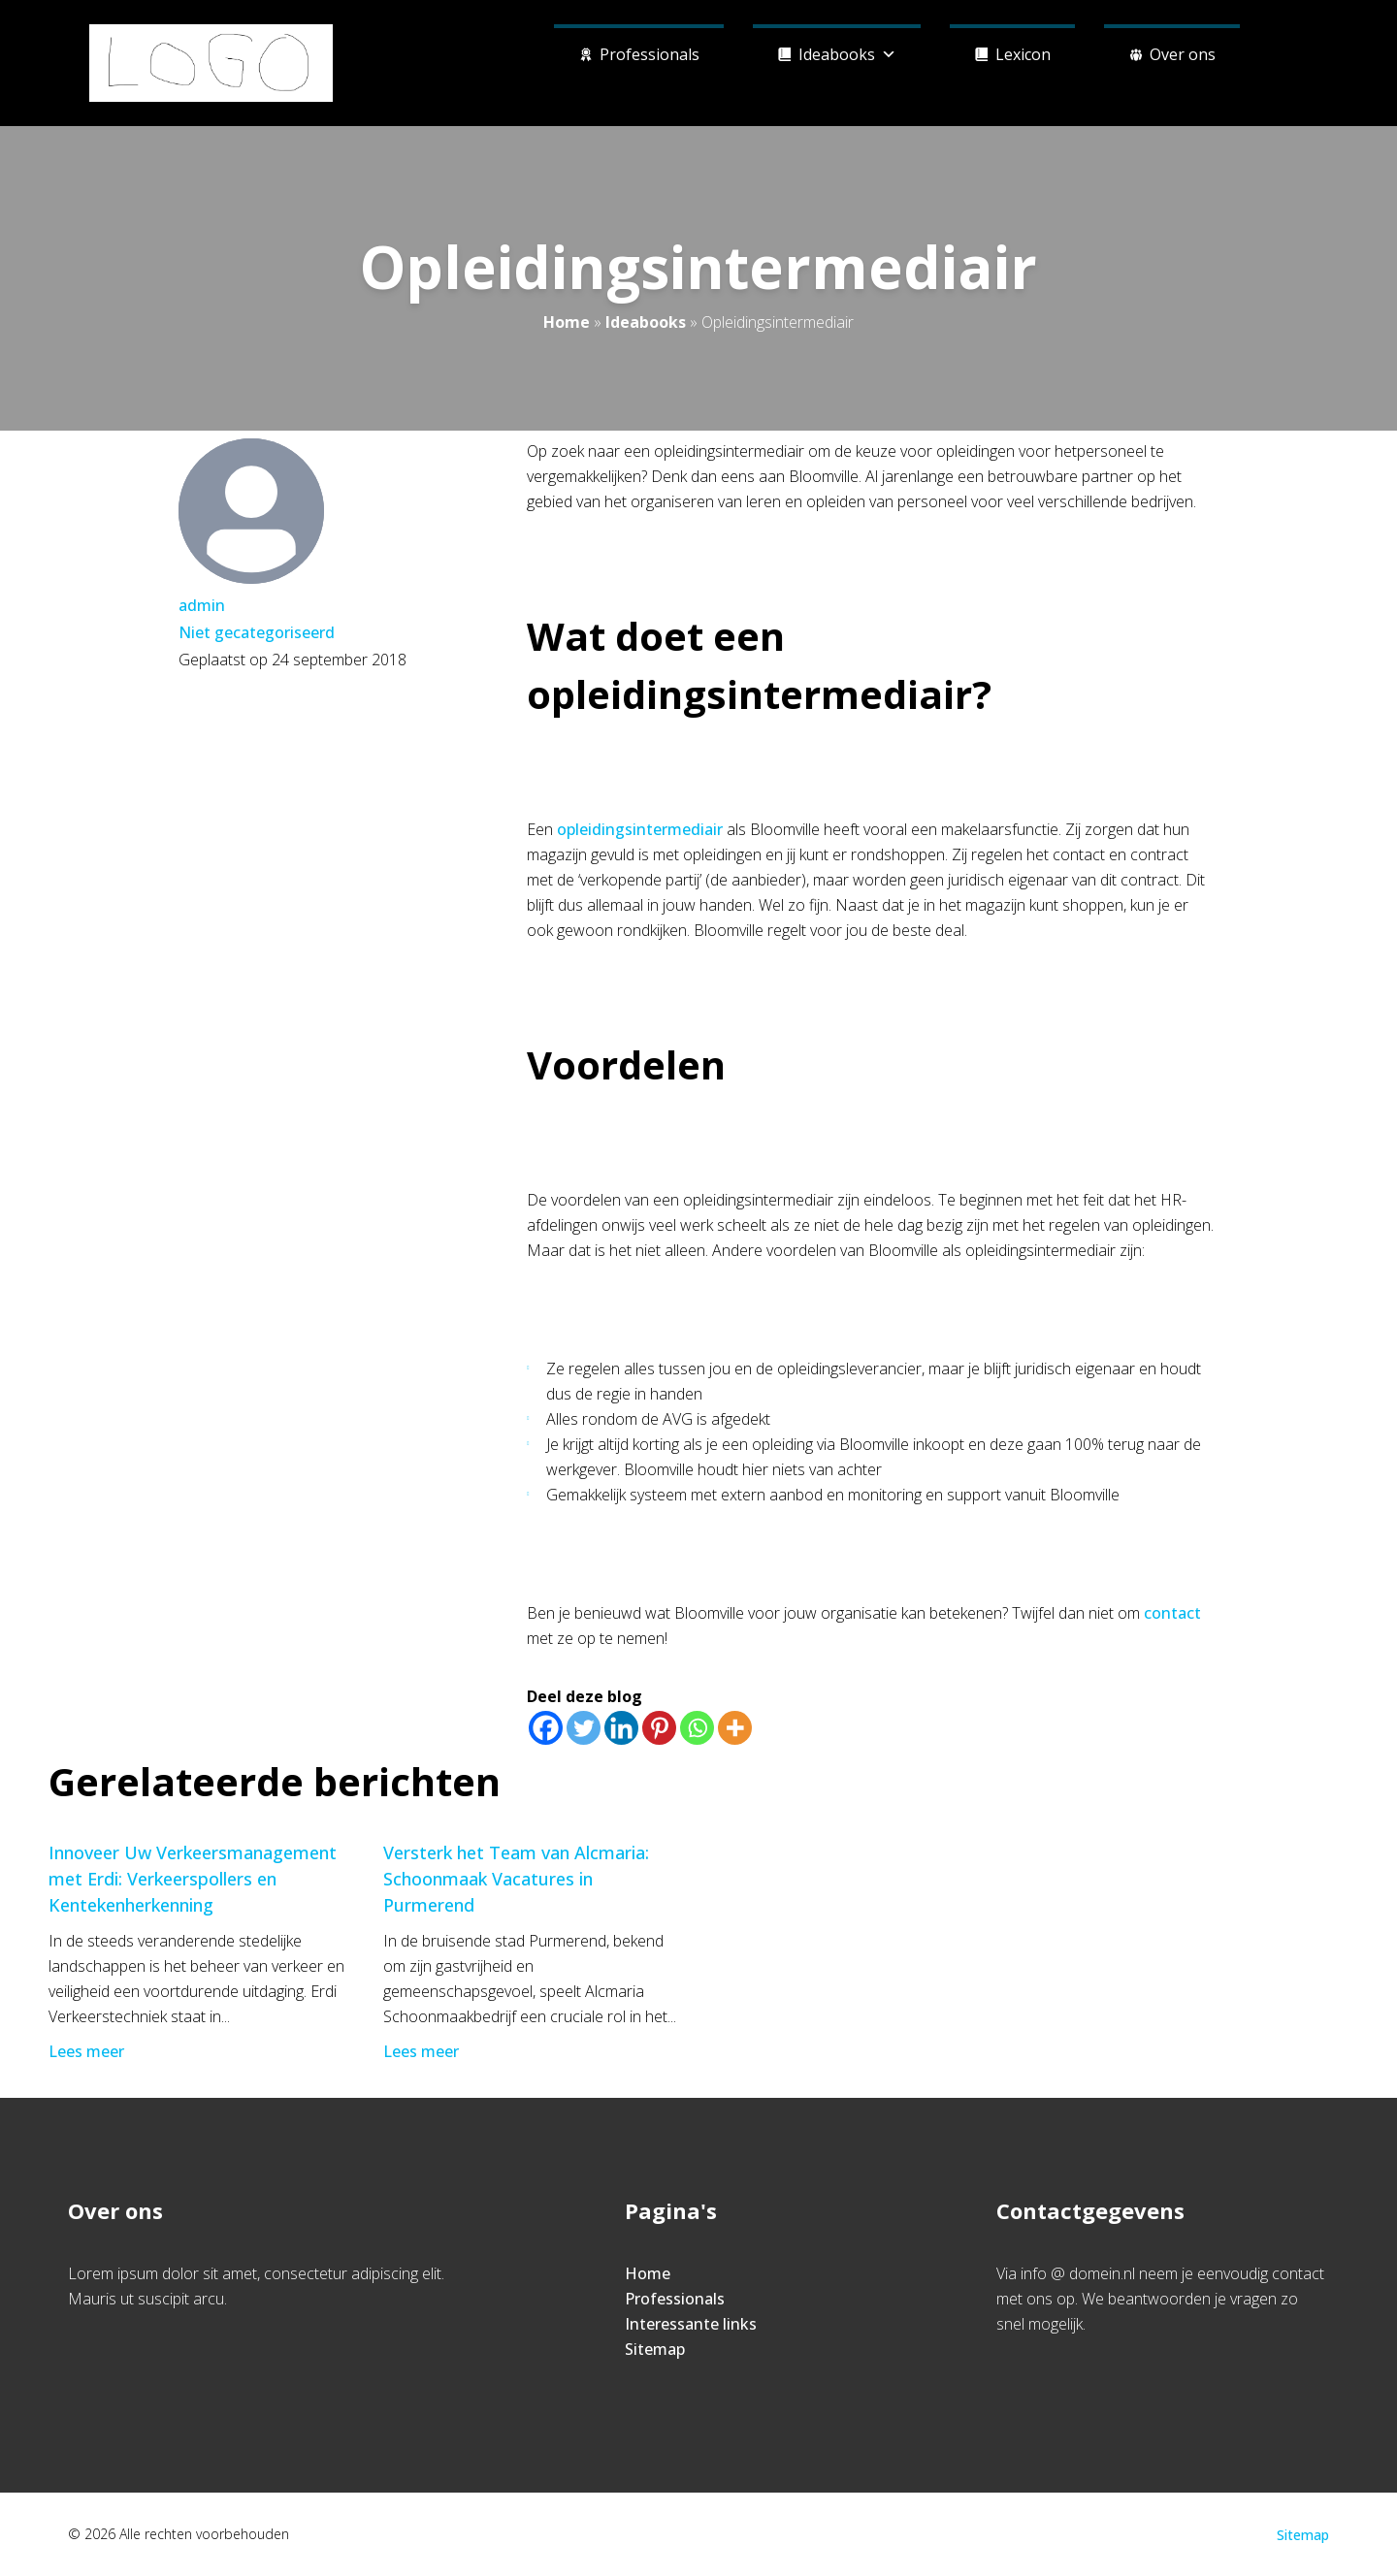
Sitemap (655, 2349)
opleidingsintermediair (640, 829)
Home (566, 322)
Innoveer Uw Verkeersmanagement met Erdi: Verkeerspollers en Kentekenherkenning (193, 1878)
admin (202, 605)
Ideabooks (847, 52)
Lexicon (1023, 54)
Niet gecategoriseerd (257, 632)
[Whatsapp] (697, 1728)
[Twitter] (584, 1728)
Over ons (1183, 54)
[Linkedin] (621, 1728)
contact (1172, 1613)
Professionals (649, 54)
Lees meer (88, 2051)
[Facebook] (546, 1728)
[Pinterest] (659, 1728)
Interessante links (691, 2323)
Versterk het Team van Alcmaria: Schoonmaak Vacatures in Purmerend (516, 1878)
